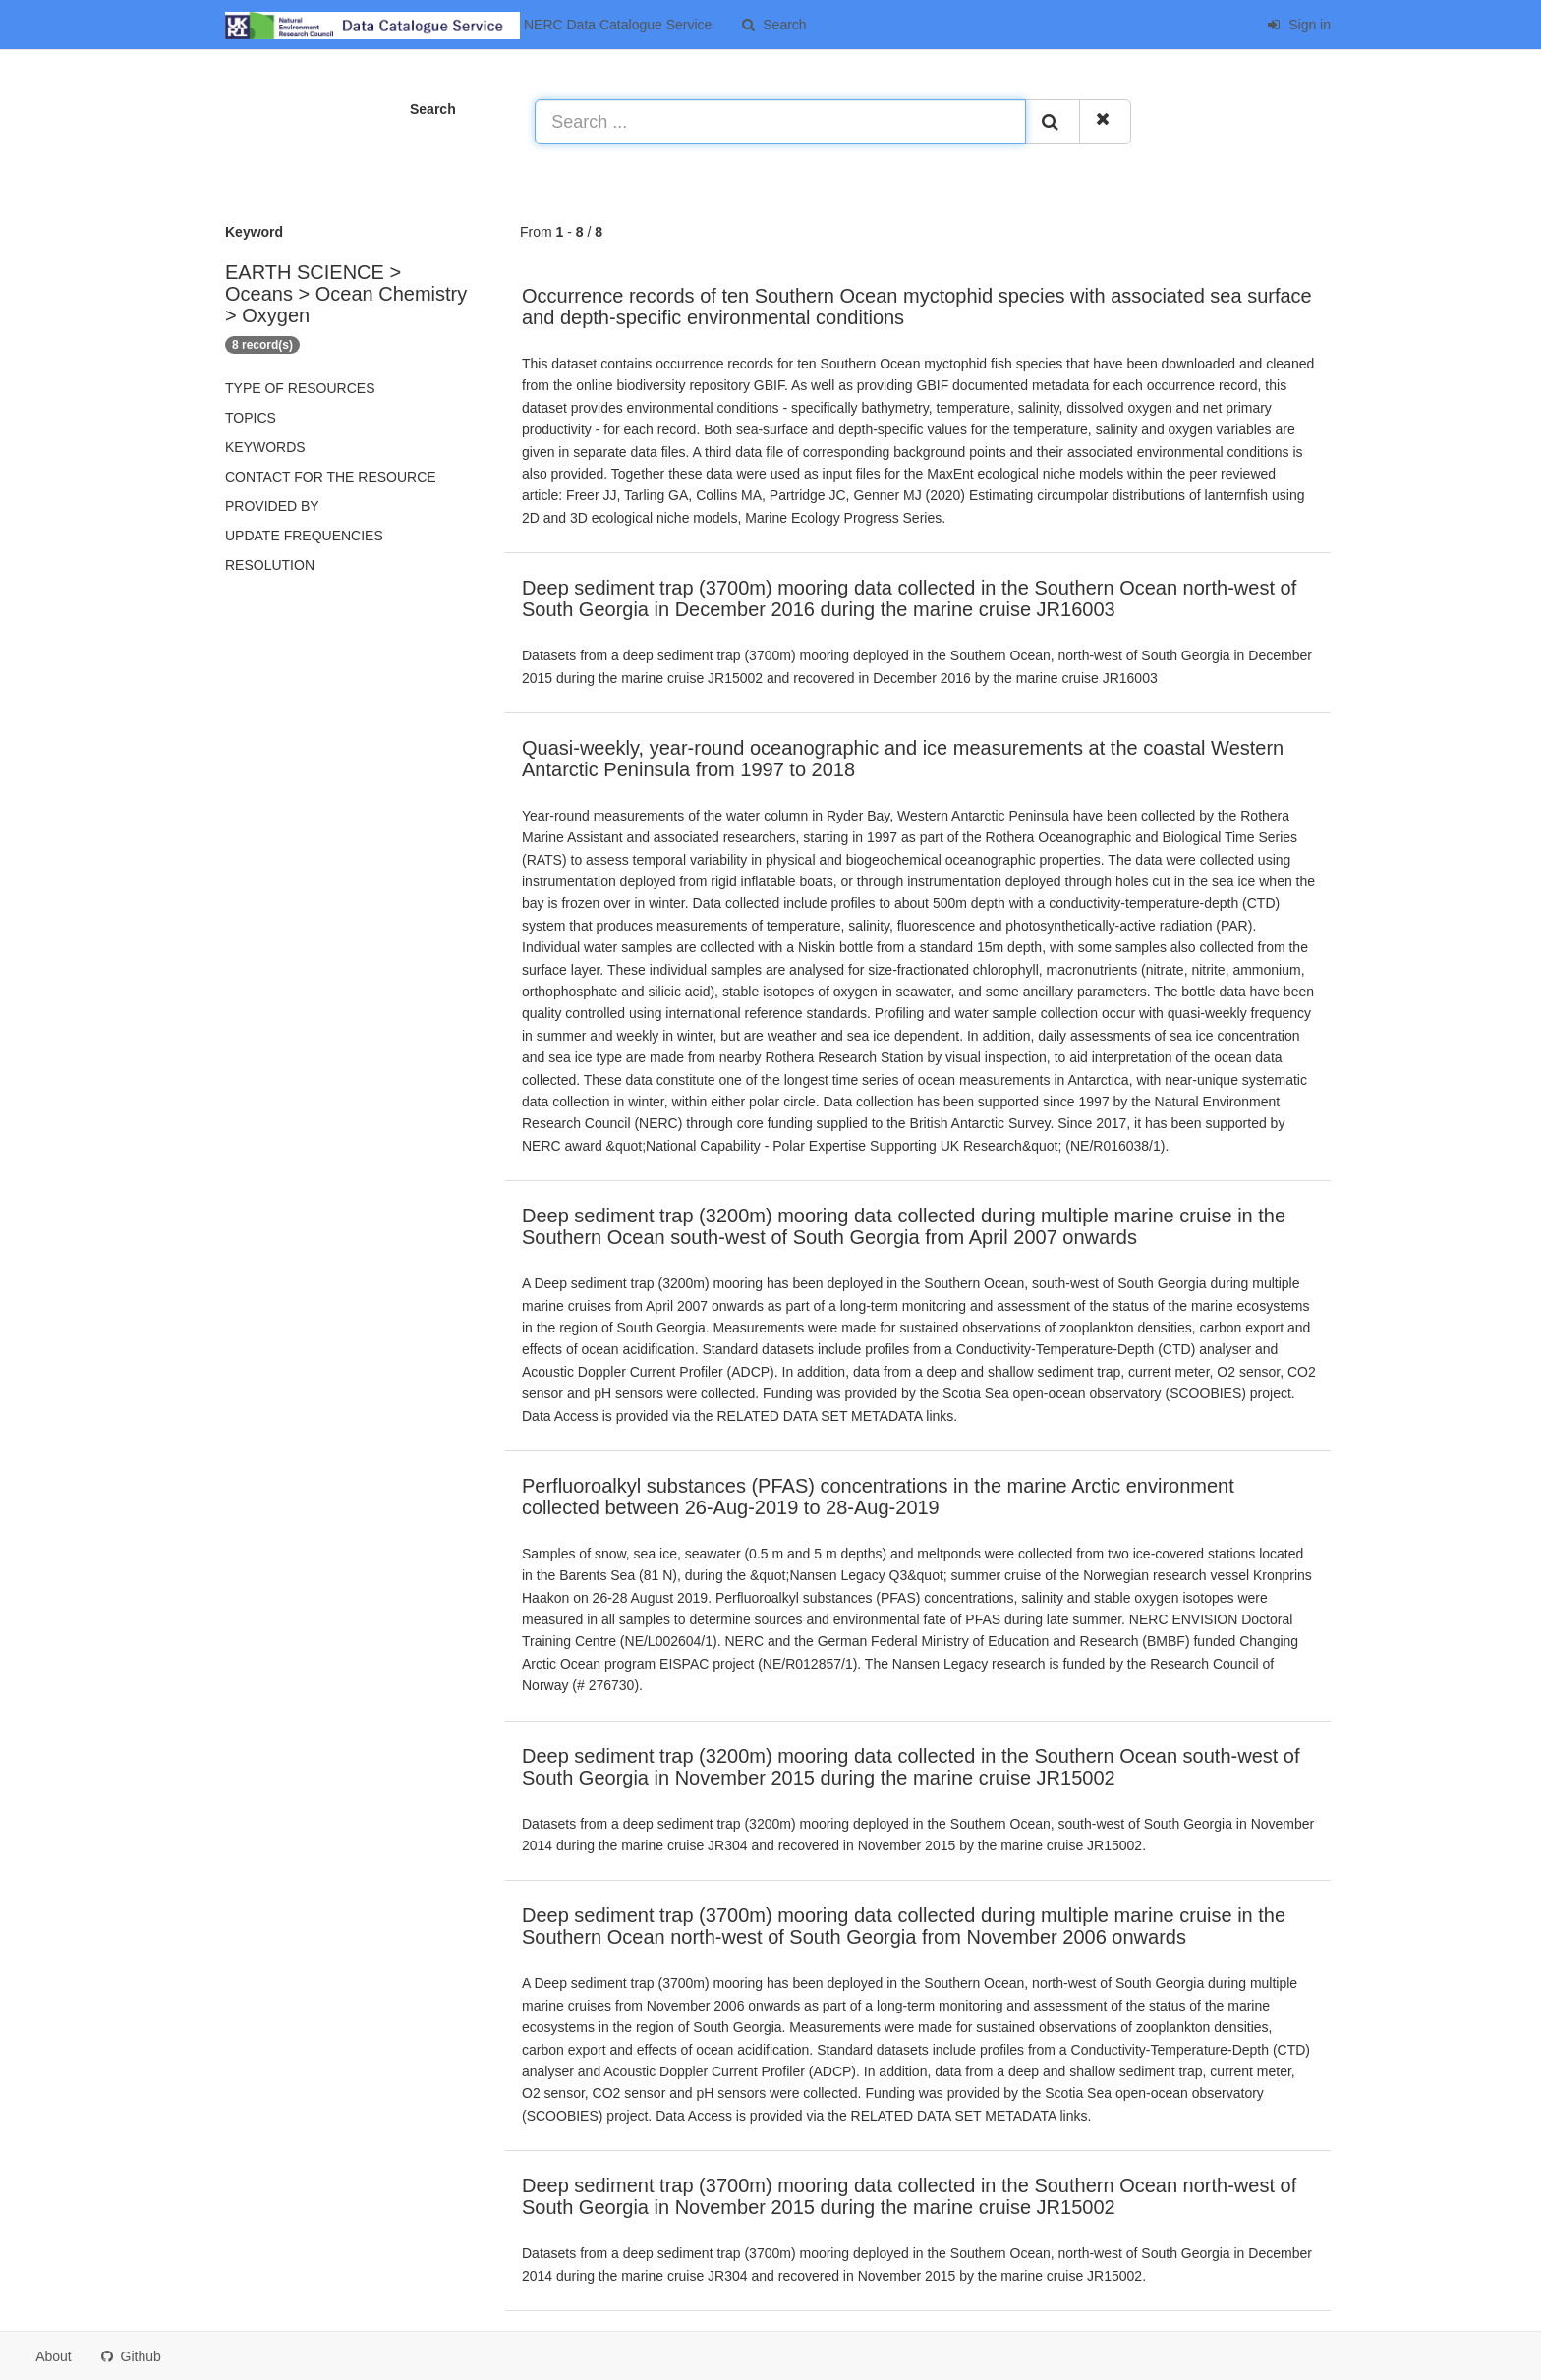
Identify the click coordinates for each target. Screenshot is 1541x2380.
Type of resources (299, 388)
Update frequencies (304, 535)
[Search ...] (780, 121)
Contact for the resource (330, 476)
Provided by (272, 506)
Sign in (1299, 24)
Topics (250, 417)
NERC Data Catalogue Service (468, 25)
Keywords (265, 447)
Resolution (269, 565)
